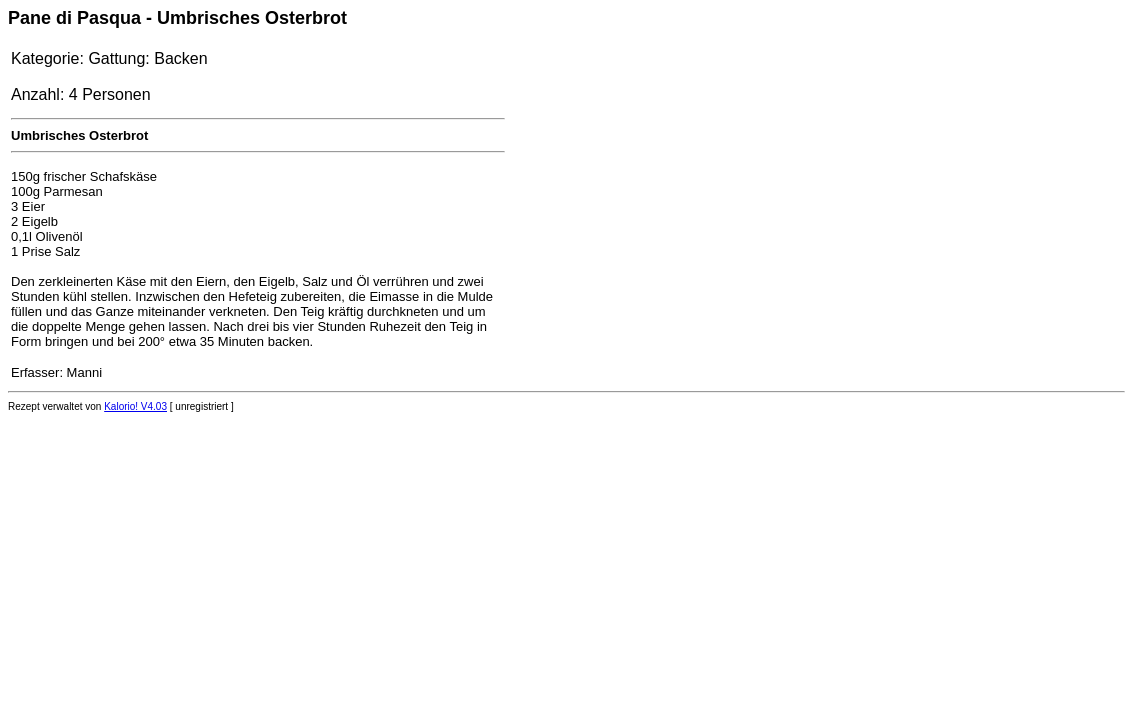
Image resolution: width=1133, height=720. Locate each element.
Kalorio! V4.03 (135, 406)
